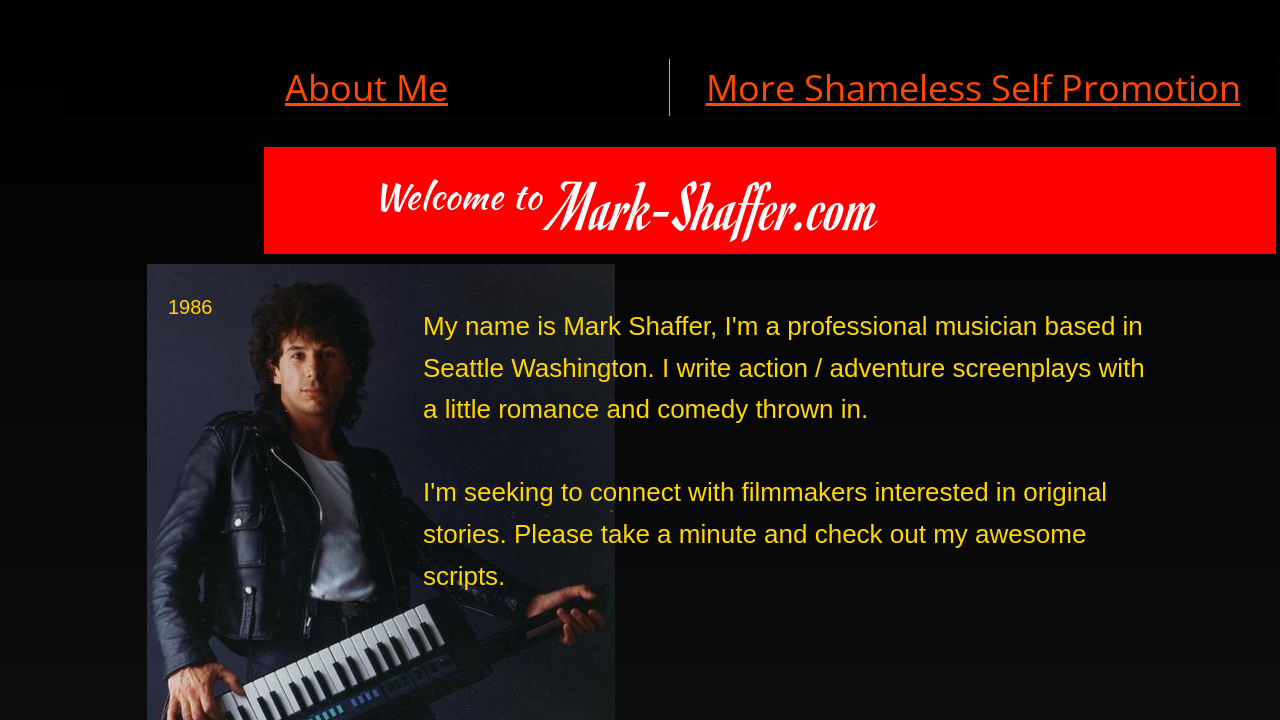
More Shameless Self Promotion (973, 87)
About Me (366, 87)
